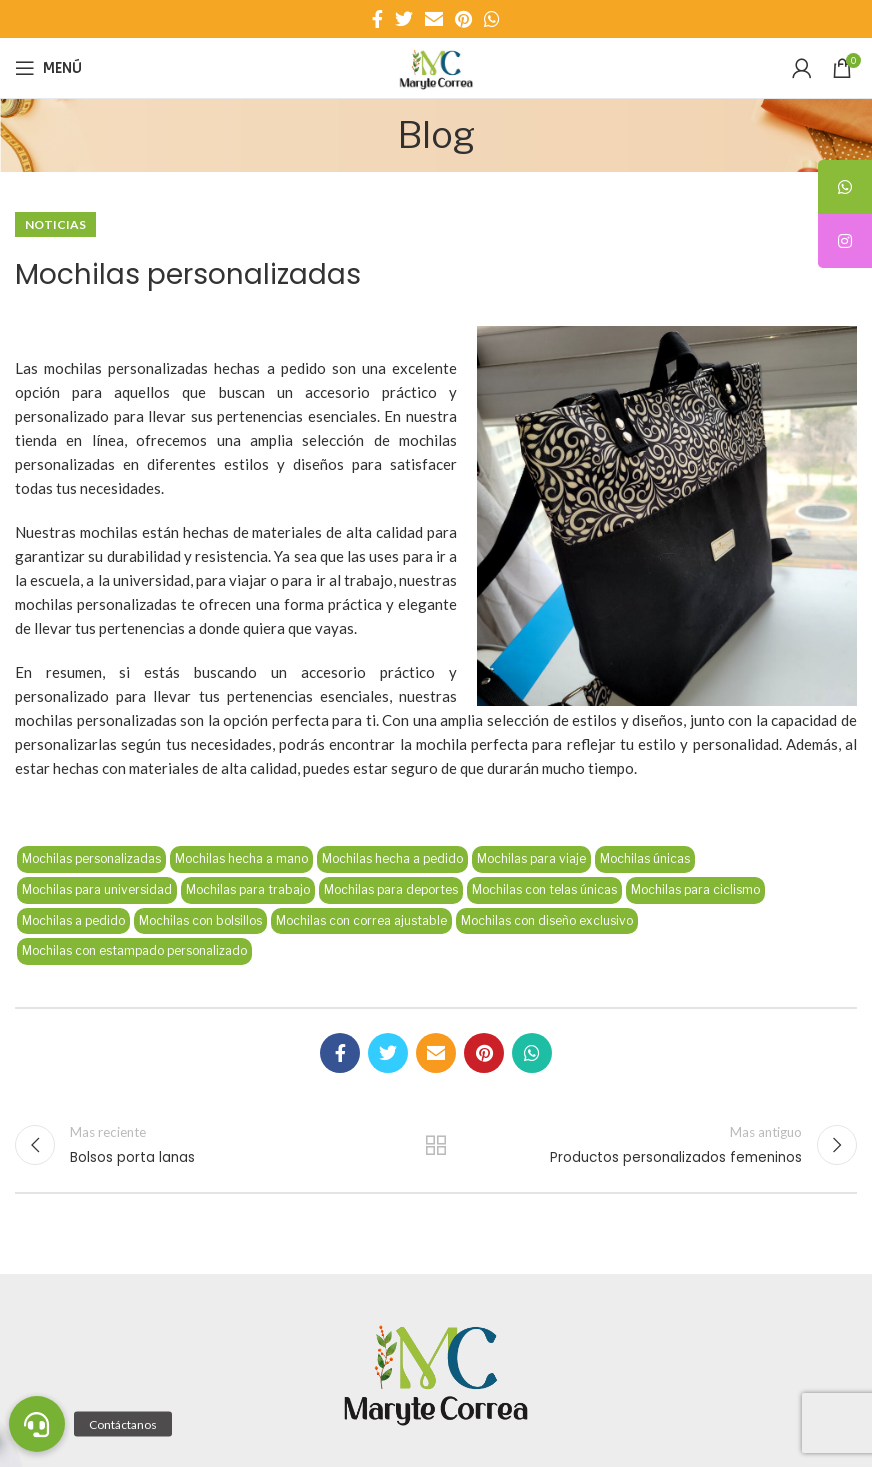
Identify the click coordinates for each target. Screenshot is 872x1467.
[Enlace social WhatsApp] (492, 19)
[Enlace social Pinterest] (463, 19)
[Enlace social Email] (434, 19)
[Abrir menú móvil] (48, 68)
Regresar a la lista (436, 1145)
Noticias (55, 224)
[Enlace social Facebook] (377, 19)
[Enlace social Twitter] (404, 19)
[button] (37, 1424)
